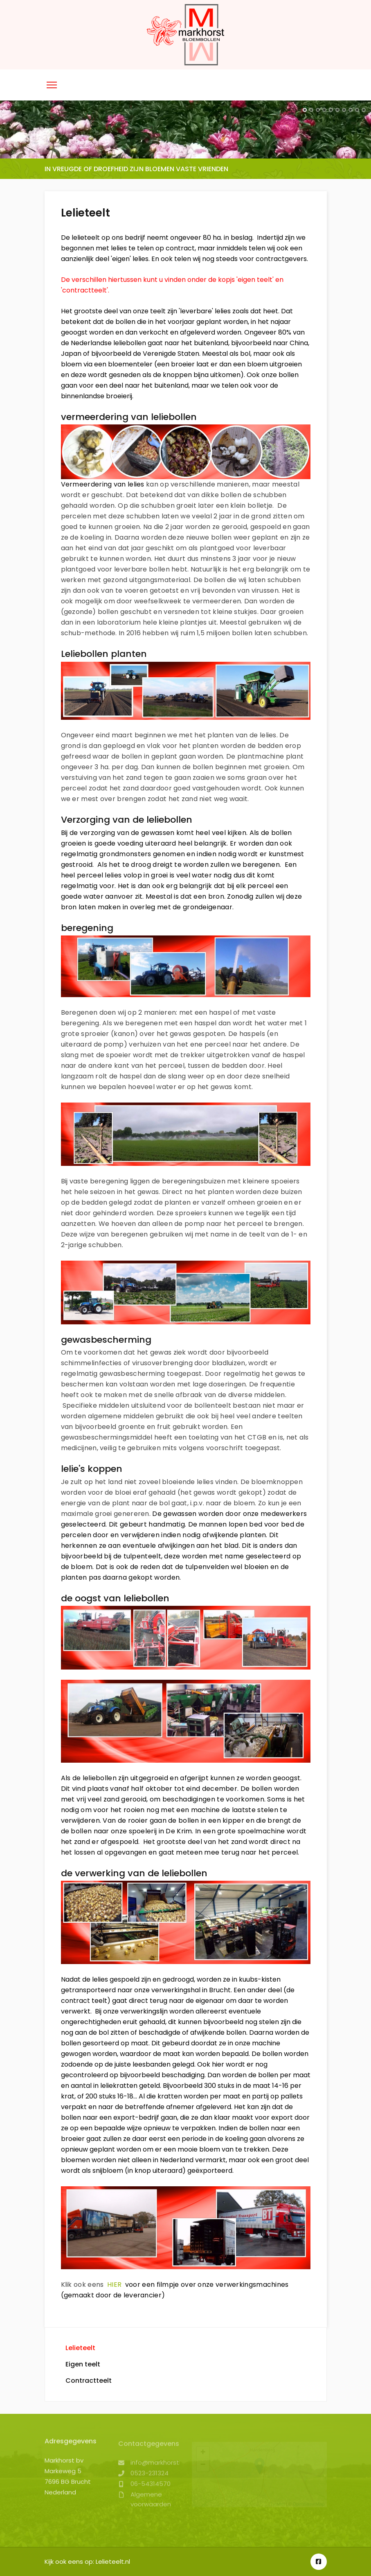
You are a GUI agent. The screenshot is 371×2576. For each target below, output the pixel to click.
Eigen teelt (82, 2364)
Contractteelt (88, 2380)
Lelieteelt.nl (113, 2561)
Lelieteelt (80, 2348)
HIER (114, 2284)
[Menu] (52, 84)
